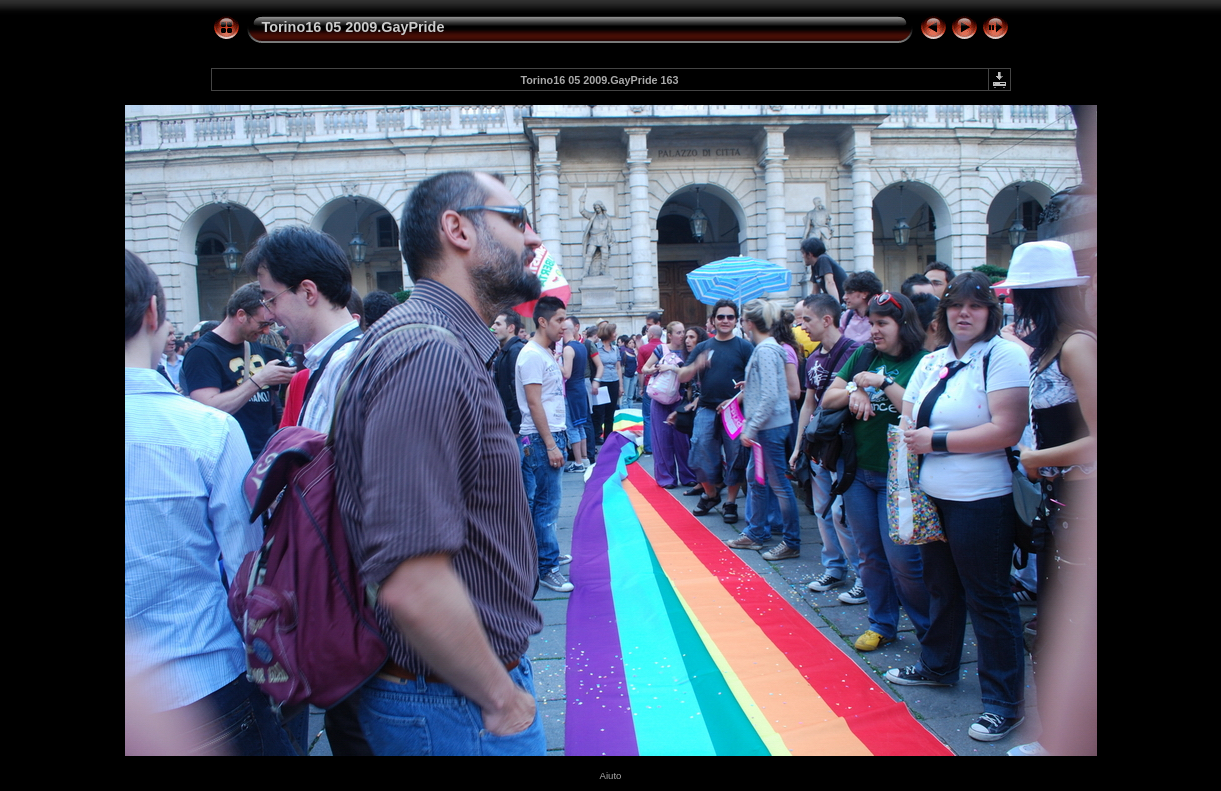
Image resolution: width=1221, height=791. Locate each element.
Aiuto (611, 775)
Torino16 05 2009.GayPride (353, 27)
